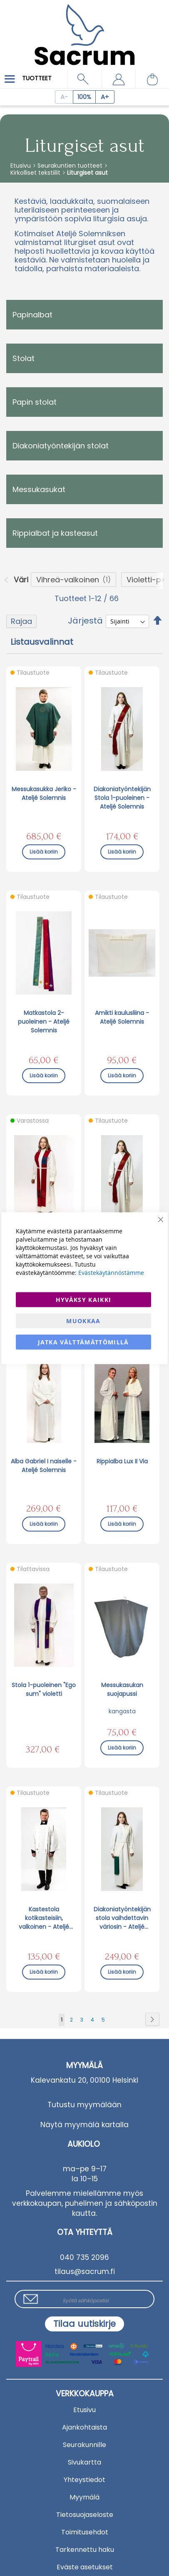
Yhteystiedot (84, 2479)
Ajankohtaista (84, 2427)
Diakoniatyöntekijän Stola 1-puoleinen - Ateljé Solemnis (122, 798)
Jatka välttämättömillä (83, 1342)
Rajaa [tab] (21, 621)
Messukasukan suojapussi (122, 1689)
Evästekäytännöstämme (111, 1272)
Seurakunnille (84, 2445)
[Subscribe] (84, 2323)
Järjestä (85, 620)
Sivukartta (84, 2462)
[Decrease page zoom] (64, 97)
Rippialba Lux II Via (122, 1461)
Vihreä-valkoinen (67, 579)
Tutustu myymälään (84, 2105)
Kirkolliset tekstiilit (36, 172)
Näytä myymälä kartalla (84, 2125)
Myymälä (84, 2497)
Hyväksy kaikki (84, 1299)
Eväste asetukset (85, 2567)
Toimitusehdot (84, 2532)
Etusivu (21, 165)
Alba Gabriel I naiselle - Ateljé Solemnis (44, 1465)
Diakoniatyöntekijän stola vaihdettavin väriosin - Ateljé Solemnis (122, 1918)
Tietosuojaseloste (84, 2514)
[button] (118, 79)
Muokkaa (83, 1320)
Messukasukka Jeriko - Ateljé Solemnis (44, 793)
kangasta (122, 1711)
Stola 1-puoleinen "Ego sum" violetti (44, 1689)
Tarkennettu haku (84, 2549)
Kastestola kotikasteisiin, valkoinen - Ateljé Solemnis (44, 1918)
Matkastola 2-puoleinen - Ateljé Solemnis (44, 1021)
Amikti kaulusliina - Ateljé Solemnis (122, 1017)
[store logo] (84, 29)
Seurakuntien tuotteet (70, 165)
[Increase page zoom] (105, 97)
